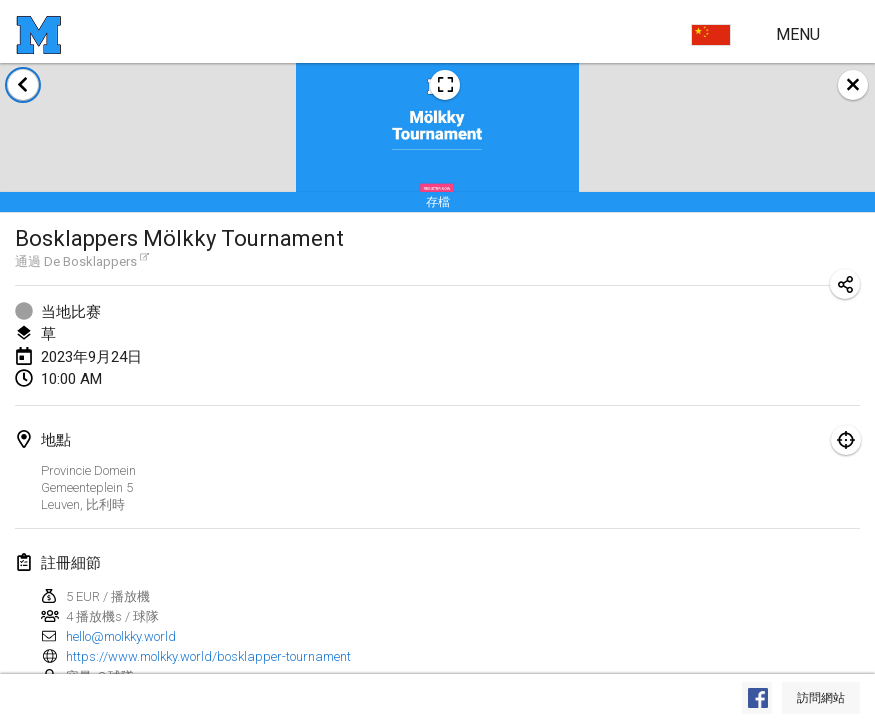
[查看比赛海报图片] (445, 85)
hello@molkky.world (121, 636)
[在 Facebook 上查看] (757, 698)
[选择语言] (711, 35)
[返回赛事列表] (23, 85)
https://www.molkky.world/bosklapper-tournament (208, 656)
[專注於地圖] (846, 440)
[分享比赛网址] (845, 284)
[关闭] (853, 85)
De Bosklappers (96, 261)
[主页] (38, 35)
